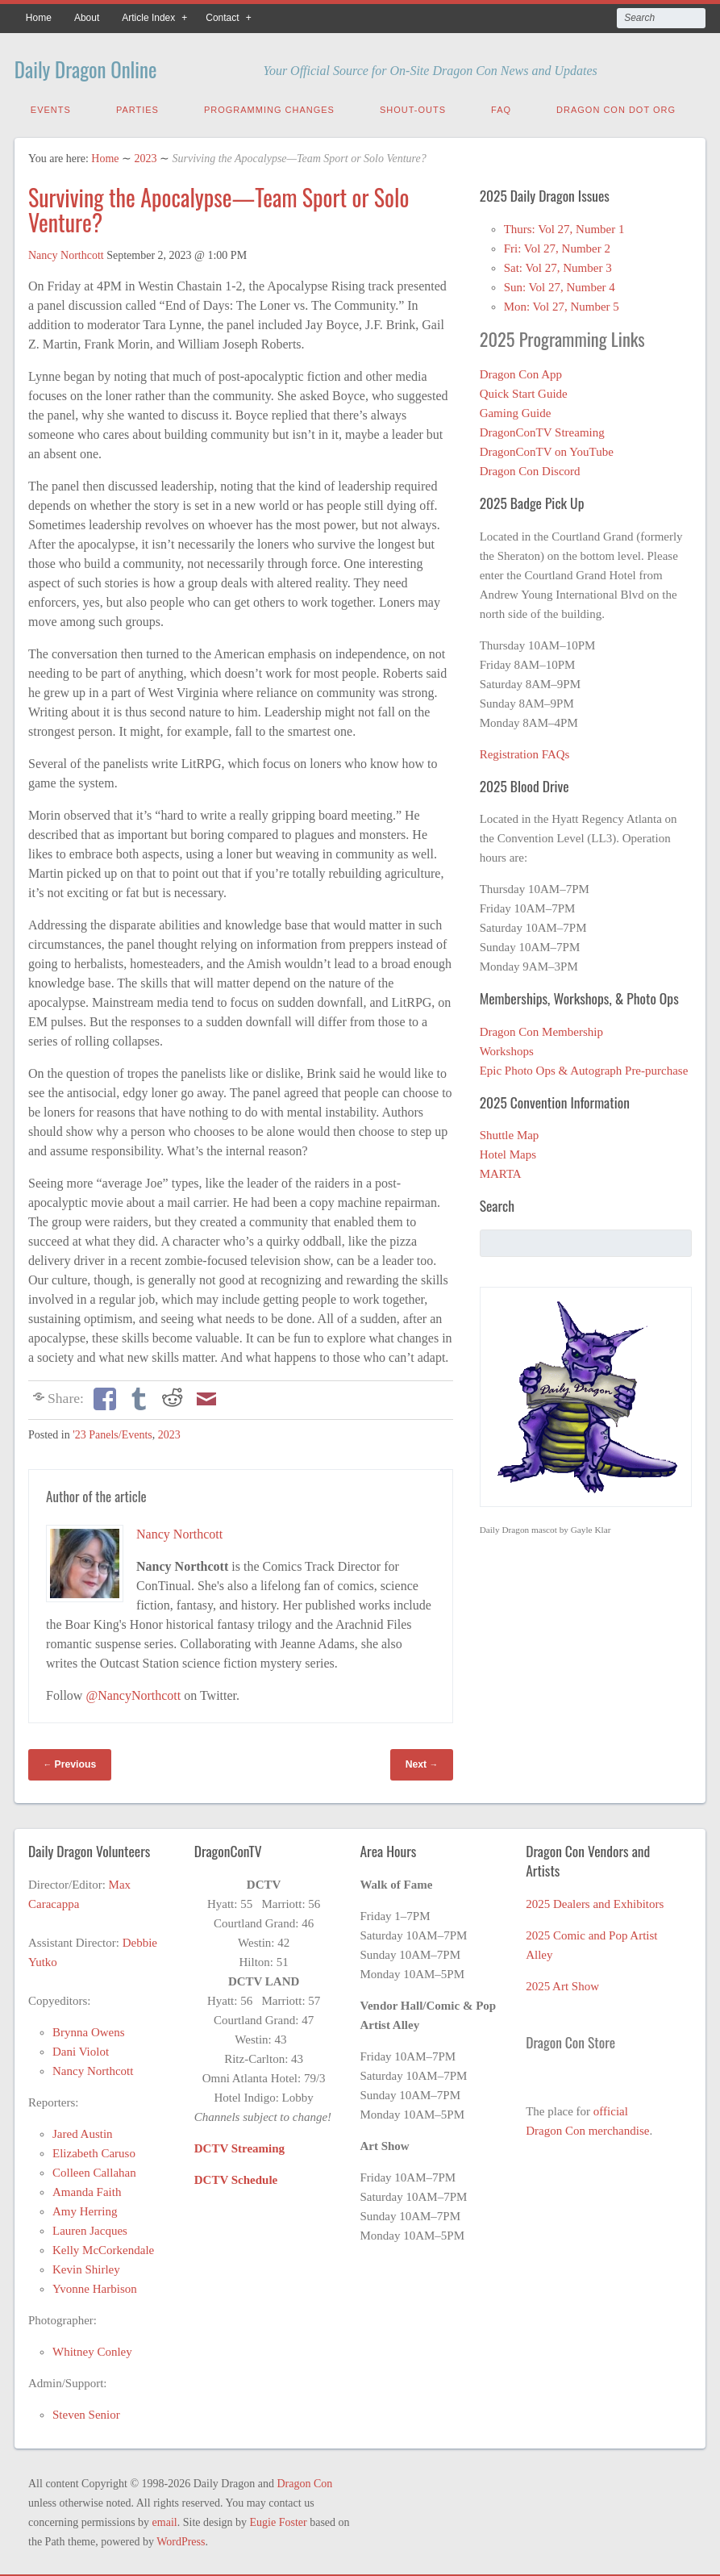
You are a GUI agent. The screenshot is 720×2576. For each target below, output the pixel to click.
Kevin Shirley (86, 2267)
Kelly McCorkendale (103, 2247)
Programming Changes (269, 107)
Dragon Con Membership (541, 1029)
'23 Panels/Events (112, 1432)
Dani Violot (80, 2049)
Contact (222, 17)
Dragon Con (304, 2481)
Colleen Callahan (94, 2170)
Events (51, 107)
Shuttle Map (509, 1132)
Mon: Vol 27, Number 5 (561, 304)
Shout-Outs (413, 107)
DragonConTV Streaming (542, 430)
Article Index (148, 17)
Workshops (507, 1048)
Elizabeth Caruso (93, 2150)
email (164, 2520)
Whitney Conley (92, 2349)
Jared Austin (82, 2131)
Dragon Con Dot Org (616, 107)
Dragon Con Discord (530, 468)
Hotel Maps (508, 1152)
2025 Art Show (562, 1983)
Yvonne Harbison (94, 2286)
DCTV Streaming (239, 2146)
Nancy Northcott (66, 253)
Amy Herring (84, 2208)
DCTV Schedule (236, 2177)
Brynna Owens (88, 2029)
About (86, 17)
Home (39, 17)
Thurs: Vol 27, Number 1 (564, 226)
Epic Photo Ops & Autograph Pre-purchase (584, 1068)
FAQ (501, 107)
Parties (137, 107)
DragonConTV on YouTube (547, 449)
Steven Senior (86, 2412)
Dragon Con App (521, 371)
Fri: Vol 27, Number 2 (557, 246)
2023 (146, 156)
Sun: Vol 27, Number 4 (559, 284)
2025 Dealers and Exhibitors (595, 1901)
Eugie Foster (278, 2520)
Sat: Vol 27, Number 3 (558, 265)
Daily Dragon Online (106, 67)
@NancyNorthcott (133, 1693)
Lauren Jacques (89, 2228)
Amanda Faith (86, 2189)
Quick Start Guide (524, 391)
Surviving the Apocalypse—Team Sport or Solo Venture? (218, 207)
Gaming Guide (515, 410)
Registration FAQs (525, 751)
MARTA (501, 1171)
